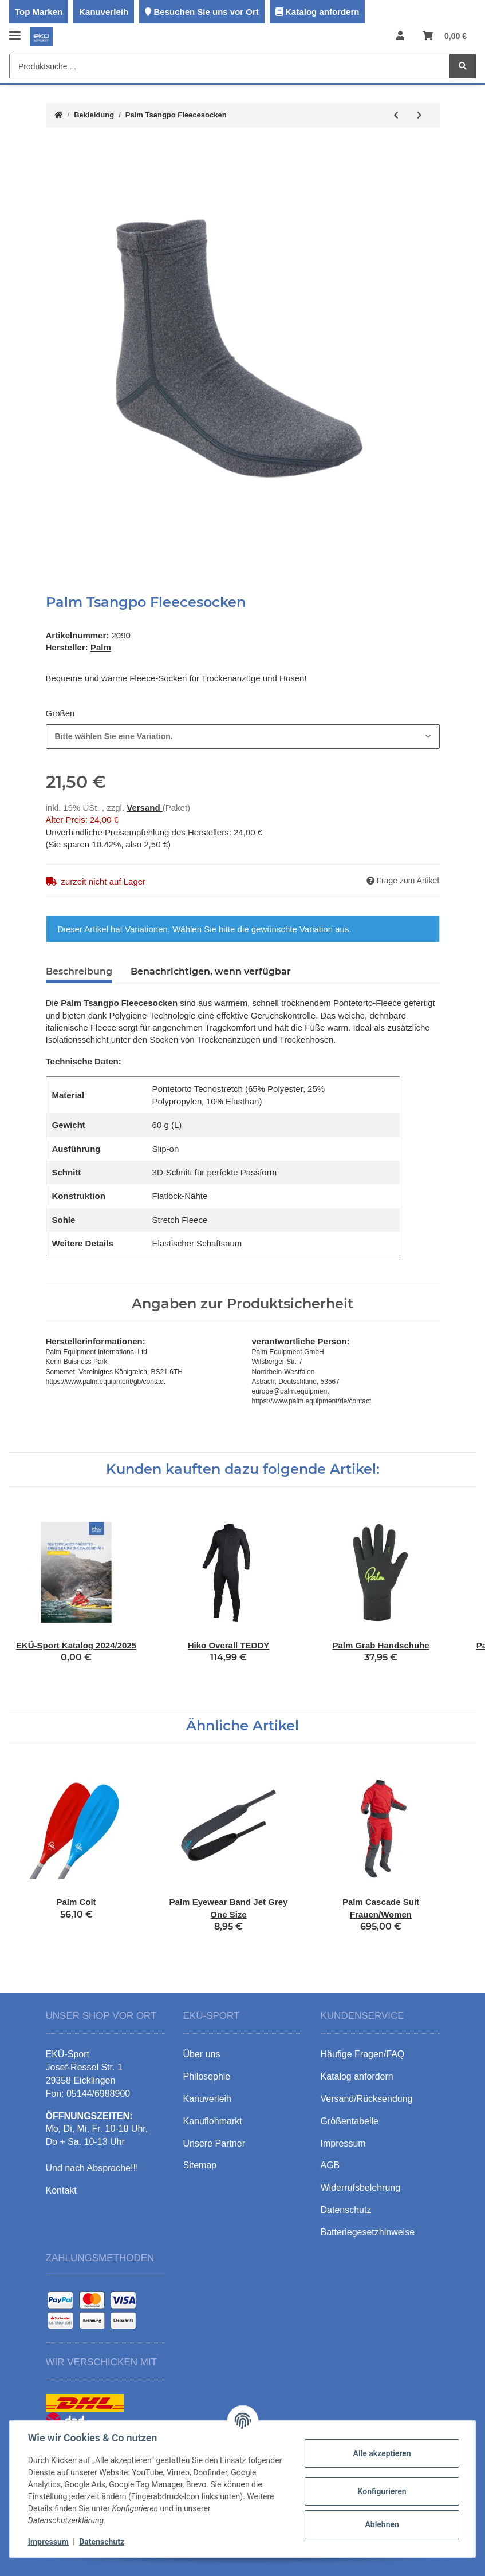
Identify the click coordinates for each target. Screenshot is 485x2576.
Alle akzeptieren (382, 2453)
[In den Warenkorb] (55, 148)
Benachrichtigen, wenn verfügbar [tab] (211, 971)
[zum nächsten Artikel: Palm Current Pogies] (419, 115)
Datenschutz (101, 2541)
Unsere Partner (214, 2143)
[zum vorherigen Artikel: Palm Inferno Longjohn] (396, 115)
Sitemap (200, 2165)
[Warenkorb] (444, 36)
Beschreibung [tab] (79, 971)
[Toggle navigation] (15, 30)
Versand (145, 807)
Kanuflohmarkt (212, 2121)
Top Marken (38, 12)
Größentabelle (349, 2121)
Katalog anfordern (322, 12)
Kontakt (61, 2190)
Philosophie (207, 2076)
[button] (400, 36)
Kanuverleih (103, 12)
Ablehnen (382, 2524)
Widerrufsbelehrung (361, 2187)
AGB (330, 2165)
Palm (71, 1003)
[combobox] (243, 736)
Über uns (201, 2054)
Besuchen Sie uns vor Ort (205, 12)
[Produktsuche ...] (229, 66)
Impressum (48, 2541)
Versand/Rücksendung (367, 2099)
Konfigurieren (381, 2491)
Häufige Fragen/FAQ (363, 2054)
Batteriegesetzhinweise (368, 2232)
